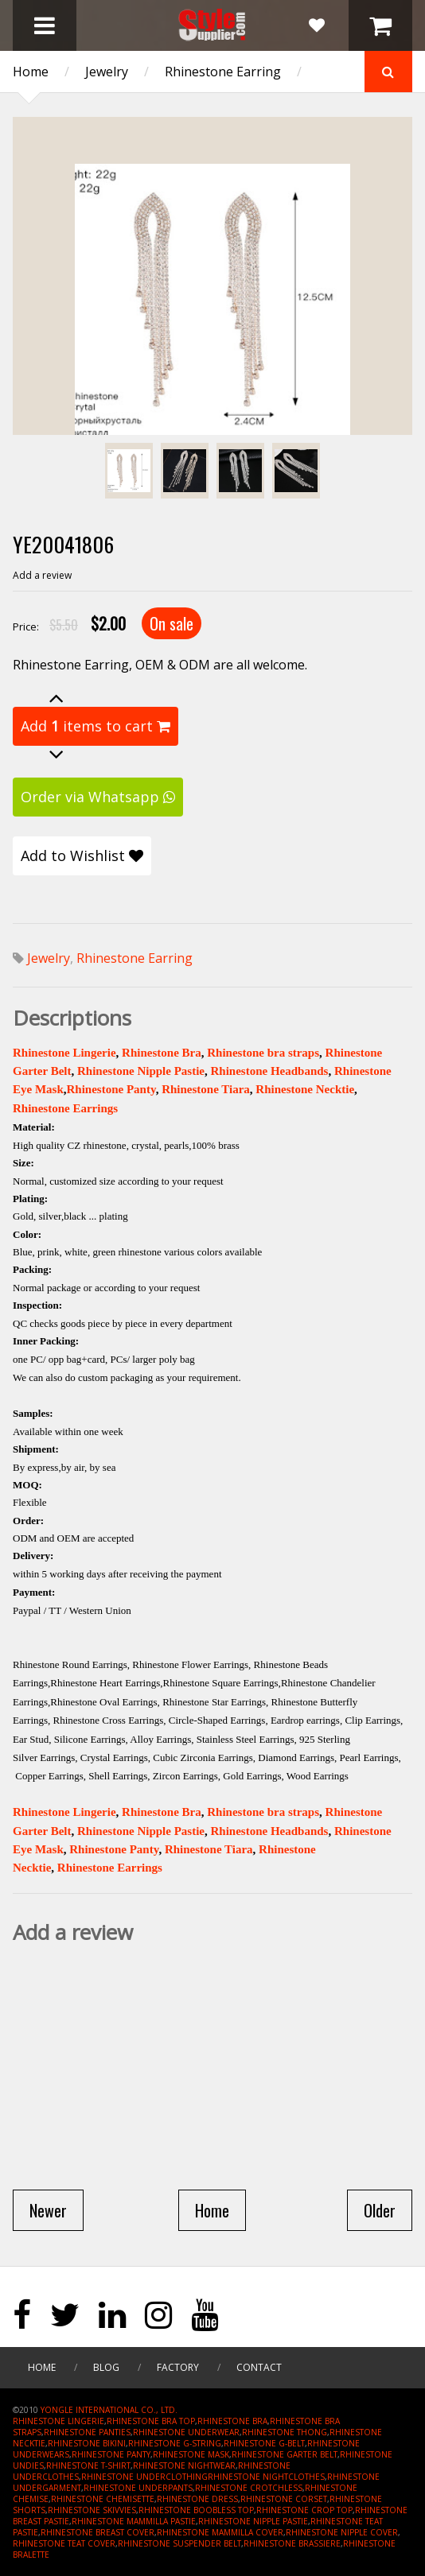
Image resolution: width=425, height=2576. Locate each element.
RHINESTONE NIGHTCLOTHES (266, 2476)
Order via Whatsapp (98, 796)
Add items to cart (95, 725)
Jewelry (106, 71)
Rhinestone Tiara (206, 1089)
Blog (106, 2367)
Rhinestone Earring (223, 71)
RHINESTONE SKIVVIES (92, 2510)
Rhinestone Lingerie (64, 1052)
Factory (178, 2367)
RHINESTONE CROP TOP (304, 2510)
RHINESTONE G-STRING (174, 2443)
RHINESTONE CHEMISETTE (102, 2498)
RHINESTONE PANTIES (87, 2432)
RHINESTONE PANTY (111, 2454)
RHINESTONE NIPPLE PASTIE (253, 2521)
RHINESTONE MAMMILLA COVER (220, 2532)
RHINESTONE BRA (232, 2421)
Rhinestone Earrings (65, 1108)
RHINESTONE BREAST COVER (97, 2532)
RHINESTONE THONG (284, 2432)
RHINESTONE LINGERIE (58, 2421)
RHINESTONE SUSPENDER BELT (179, 2543)
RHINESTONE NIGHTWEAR (184, 2465)
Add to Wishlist (82, 855)
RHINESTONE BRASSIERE (292, 2543)
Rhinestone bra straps (263, 1052)
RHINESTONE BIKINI (87, 2443)
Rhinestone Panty (111, 1089)
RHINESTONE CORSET (283, 2498)
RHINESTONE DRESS (197, 2498)
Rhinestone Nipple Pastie (141, 1071)
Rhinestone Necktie (304, 1089)
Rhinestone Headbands (269, 1071)
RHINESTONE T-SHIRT (88, 2465)
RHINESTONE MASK (191, 2454)
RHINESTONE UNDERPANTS (138, 2487)
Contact (259, 2367)
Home (31, 71)
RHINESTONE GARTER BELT (284, 2454)
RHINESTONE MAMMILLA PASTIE (134, 2521)
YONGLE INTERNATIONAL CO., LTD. (109, 2409)
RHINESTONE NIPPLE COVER (342, 2532)
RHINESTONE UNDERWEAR (186, 2432)
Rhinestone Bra (161, 1052)
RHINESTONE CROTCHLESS (248, 2487)
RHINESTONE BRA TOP (151, 2421)
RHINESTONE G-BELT (264, 2443)
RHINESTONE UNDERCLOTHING (144, 2476)
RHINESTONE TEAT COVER (64, 2543)
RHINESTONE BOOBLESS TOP (196, 2510)
